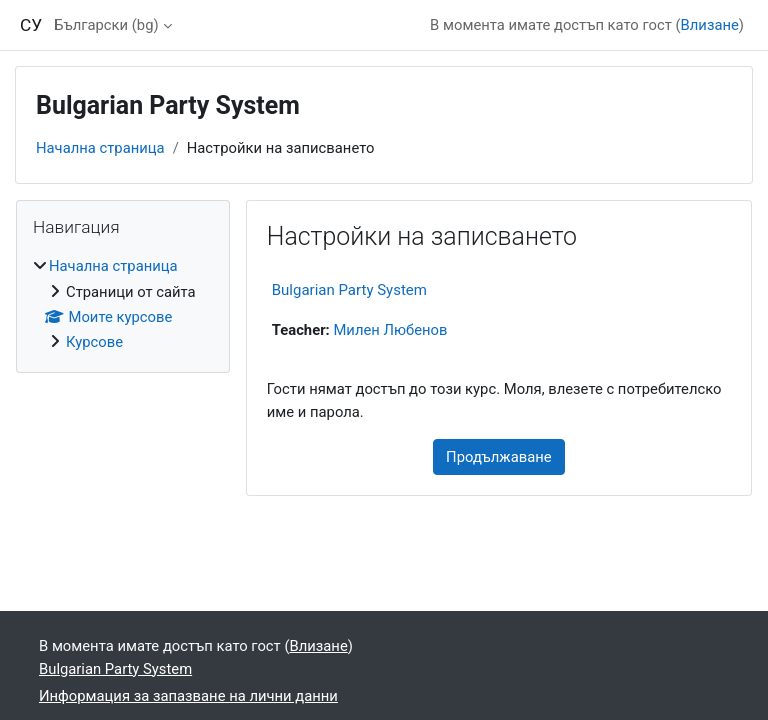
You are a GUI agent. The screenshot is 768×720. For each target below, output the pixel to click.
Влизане (710, 25)
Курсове (94, 342)
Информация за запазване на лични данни (188, 696)
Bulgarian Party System (349, 290)
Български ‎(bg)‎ (106, 25)
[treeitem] (123, 304)
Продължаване (499, 457)
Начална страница (100, 148)
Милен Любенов (390, 330)
